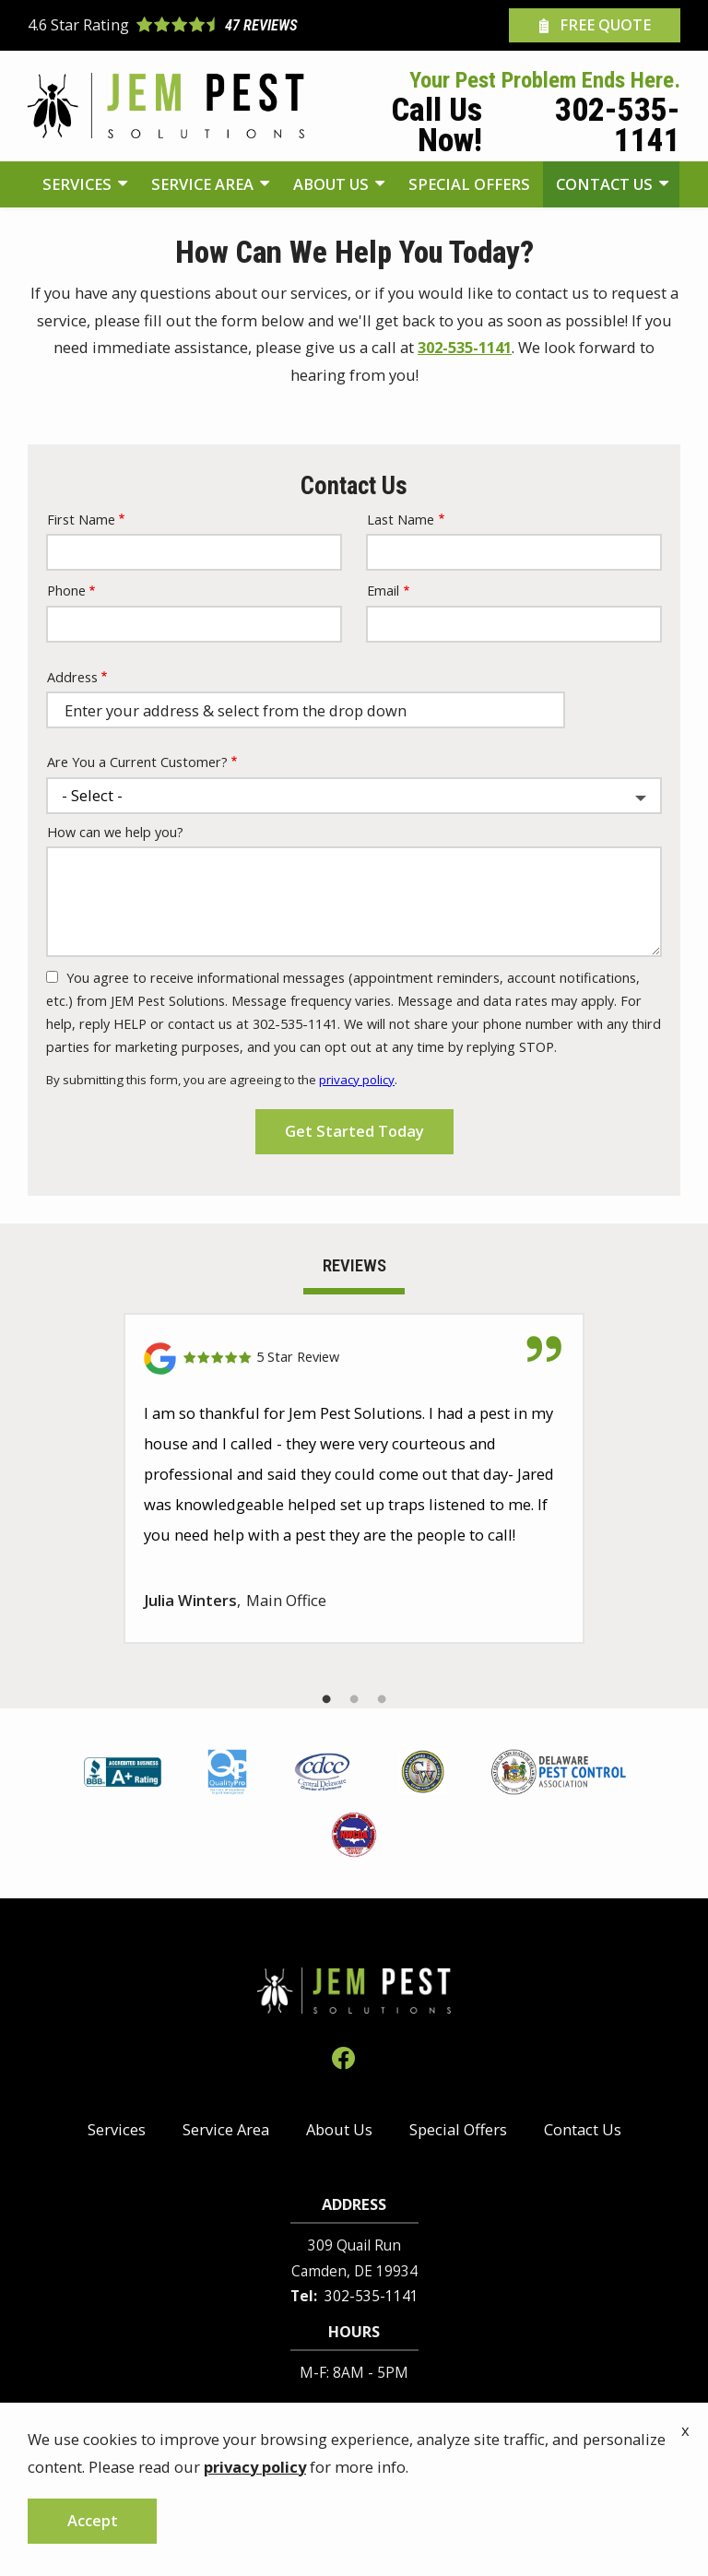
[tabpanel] (354, 1478)
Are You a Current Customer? (137, 762)
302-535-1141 (465, 347)
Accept (92, 2520)
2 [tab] (354, 1699)
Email (383, 590)
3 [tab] (381, 1699)
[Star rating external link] (191, 26)
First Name (81, 519)
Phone (66, 590)
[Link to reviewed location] (354, 1358)
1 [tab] (326, 1699)
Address (72, 677)
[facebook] (343, 2056)
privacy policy (357, 1079)
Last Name (400, 519)
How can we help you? (115, 832)
